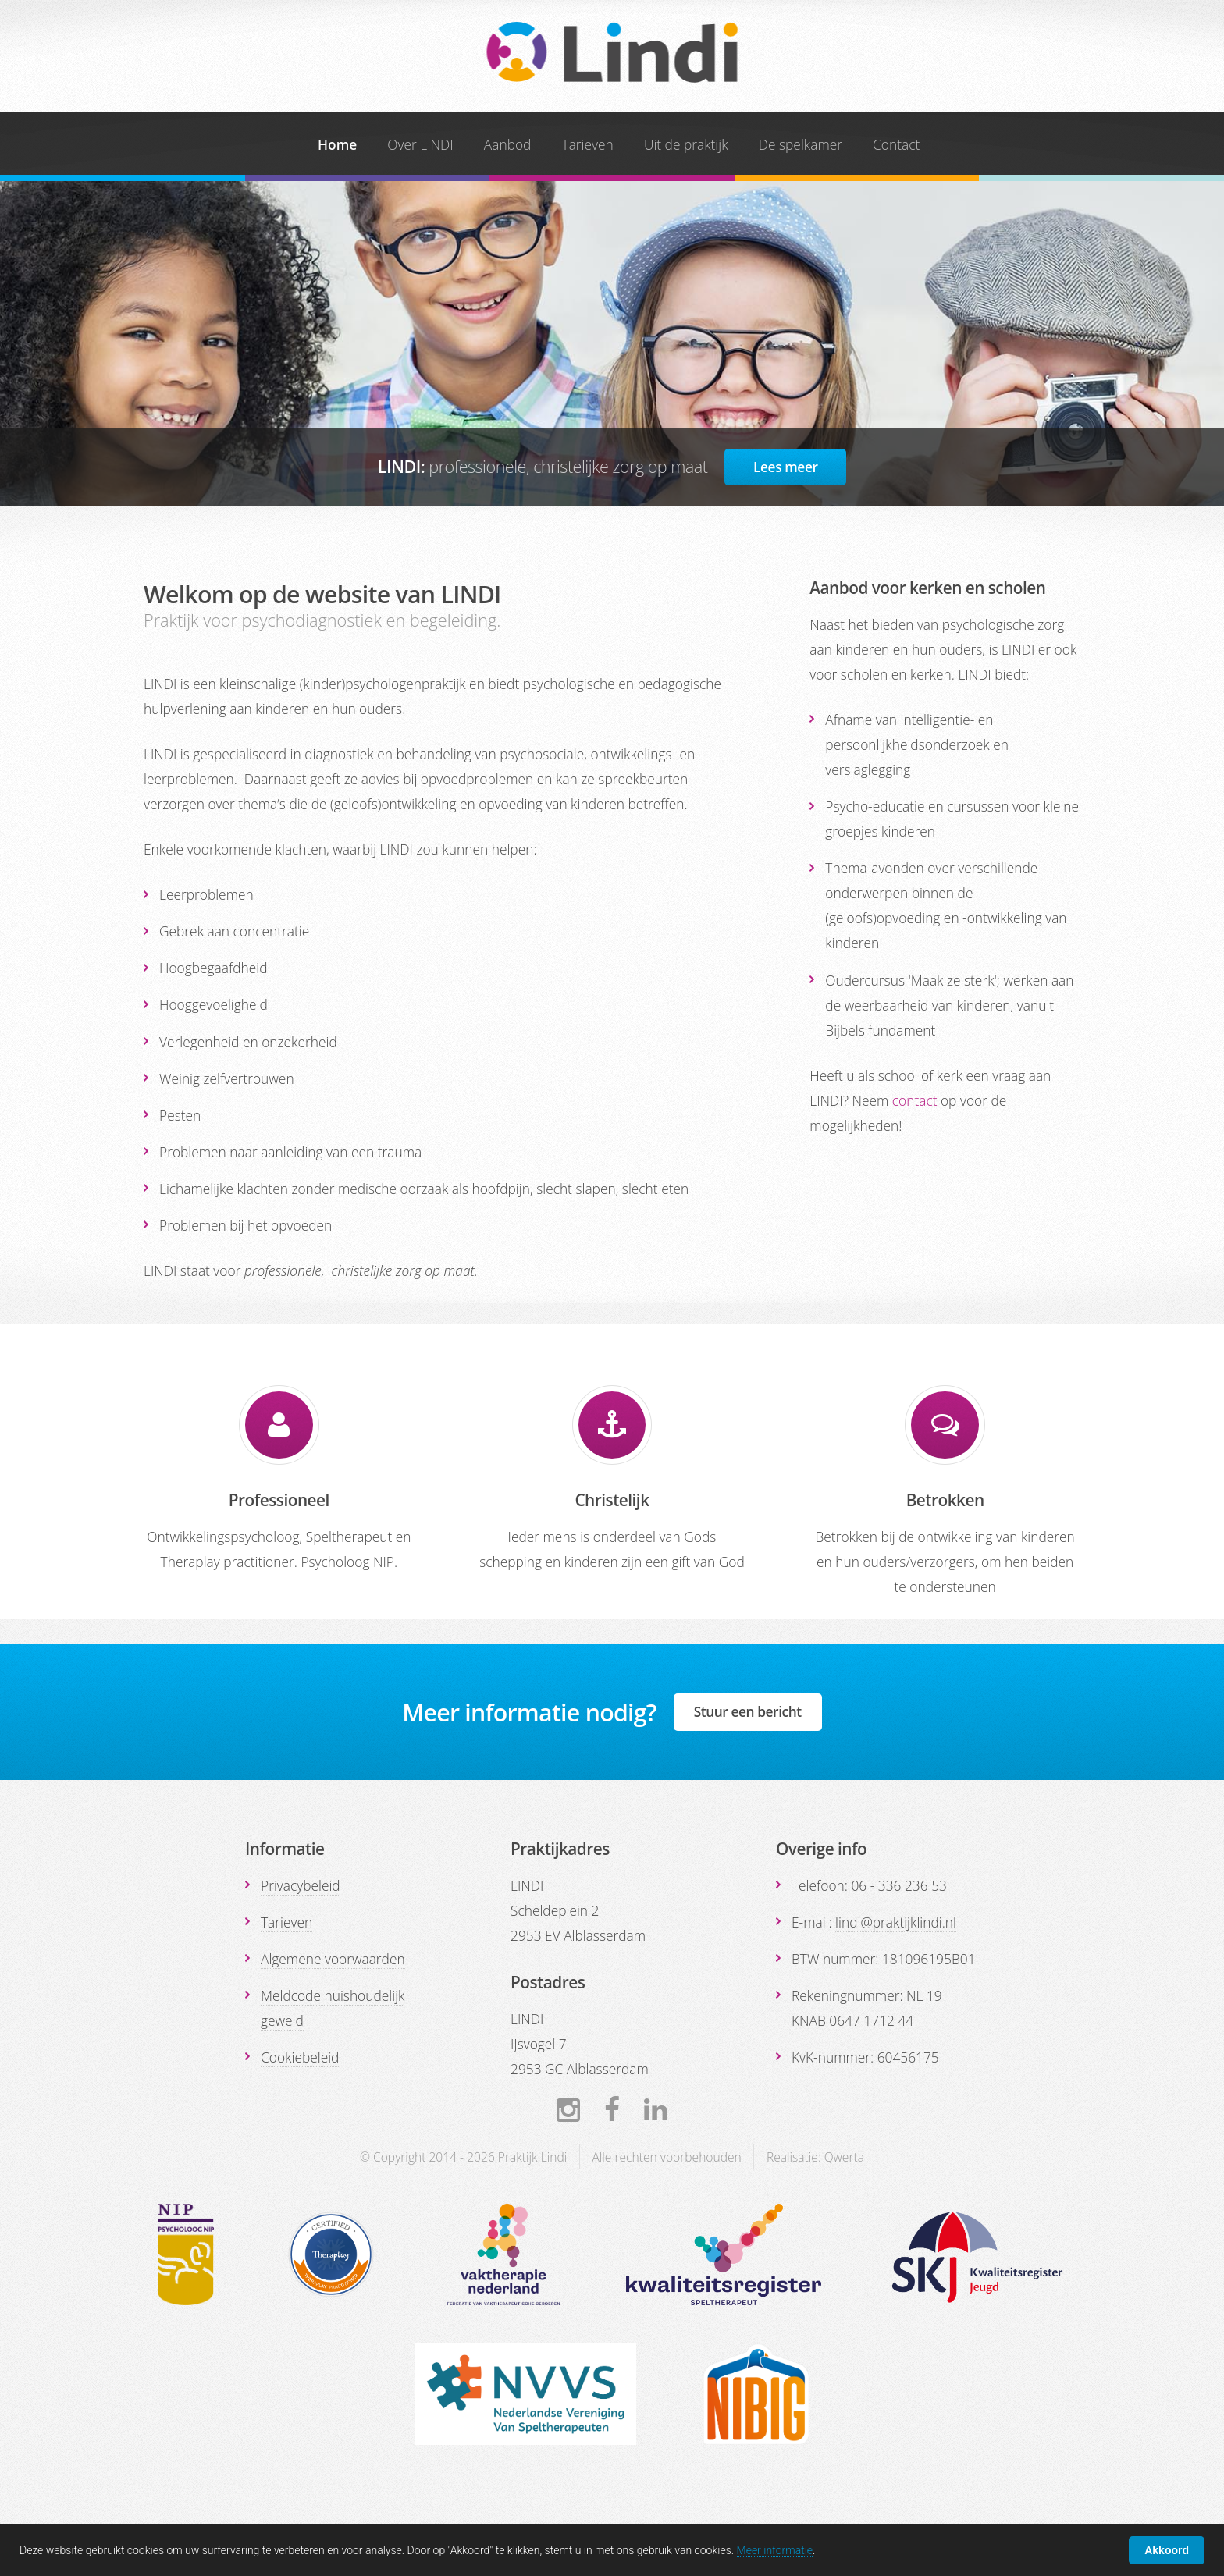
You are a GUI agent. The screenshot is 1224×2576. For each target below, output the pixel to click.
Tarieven (588, 144)
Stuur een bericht (748, 1711)
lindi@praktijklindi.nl (895, 1922)
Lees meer (785, 466)
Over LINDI (420, 144)
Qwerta (844, 2157)
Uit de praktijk (686, 144)
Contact (896, 144)
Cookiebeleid (300, 2057)
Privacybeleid (300, 1885)
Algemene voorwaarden (333, 1958)
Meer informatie (775, 2550)
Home (337, 144)
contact (915, 1100)
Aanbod (508, 144)
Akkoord (1166, 2550)
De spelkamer (800, 144)
